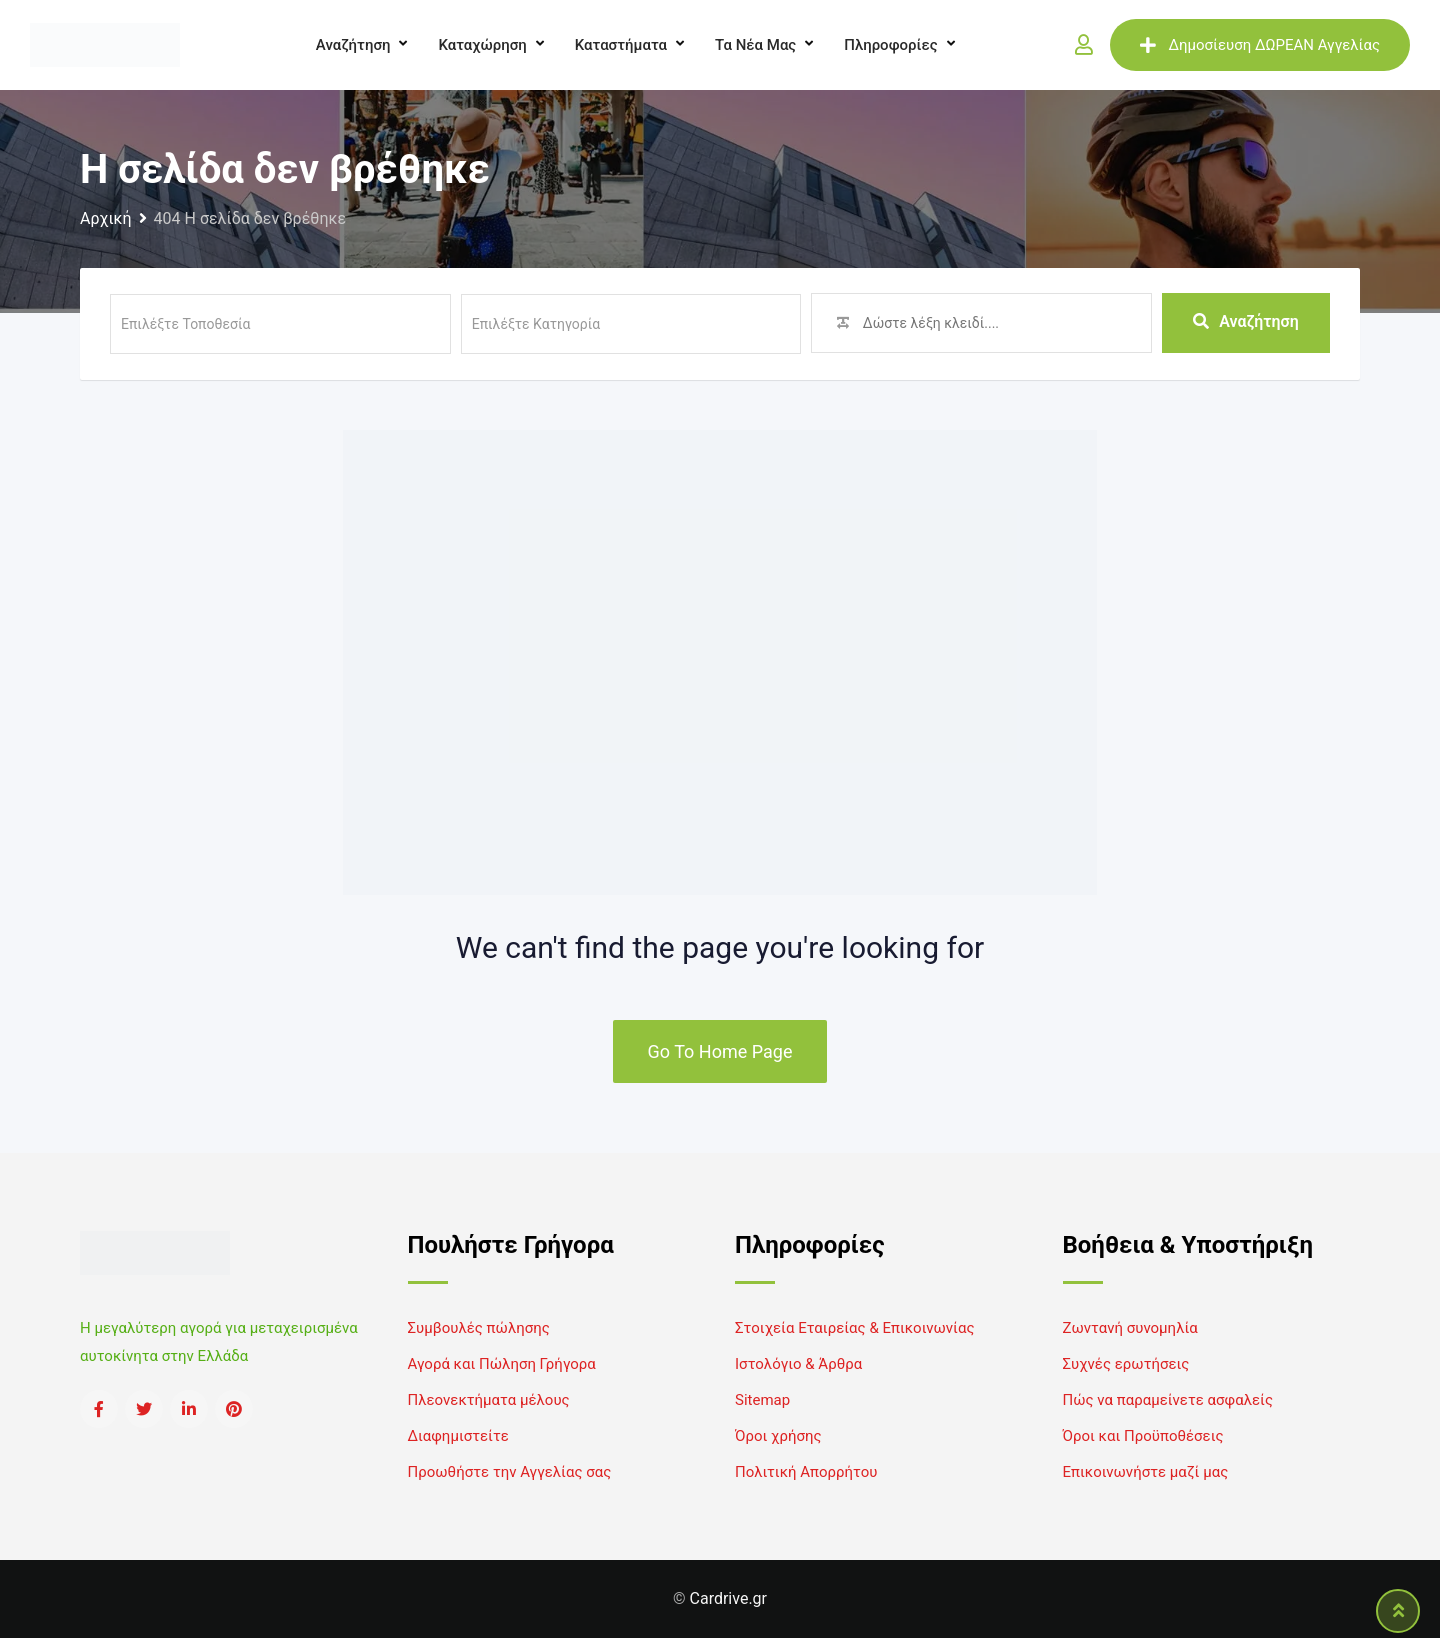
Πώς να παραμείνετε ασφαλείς (1168, 1400)
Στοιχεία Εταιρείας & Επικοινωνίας (854, 1328)
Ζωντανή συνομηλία (1130, 1328)
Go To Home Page (720, 1051)
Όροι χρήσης (778, 1436)
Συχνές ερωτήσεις (1126, 1364)
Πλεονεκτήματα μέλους (489, 1400)
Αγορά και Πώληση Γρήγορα (502, 1364)
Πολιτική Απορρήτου (806, 1472)
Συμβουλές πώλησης (479, 1328)
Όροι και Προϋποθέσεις (1143, 1436)
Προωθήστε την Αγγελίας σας (510, 1472)
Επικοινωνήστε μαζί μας (1146, 1472)
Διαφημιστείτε (458, 1436)
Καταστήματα (621, 45)
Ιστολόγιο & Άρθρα (798, 1364)
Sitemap (762, 1400)
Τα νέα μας (755, 45)
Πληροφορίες (890, 45)
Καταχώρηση (482, 45)
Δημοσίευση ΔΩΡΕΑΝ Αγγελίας (1260, 45)
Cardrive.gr (728, 1598)
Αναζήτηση (353, 45)
